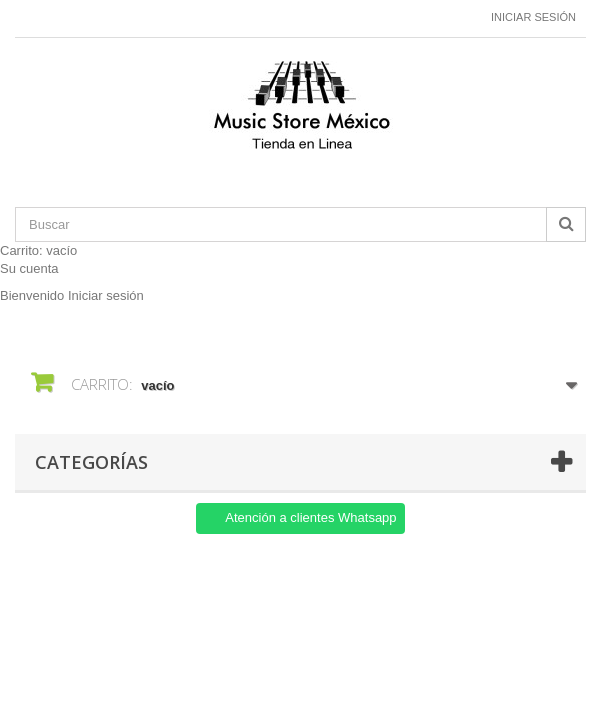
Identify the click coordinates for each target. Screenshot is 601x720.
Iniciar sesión (533, 17)
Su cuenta (29, 268)
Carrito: (38, 250)
